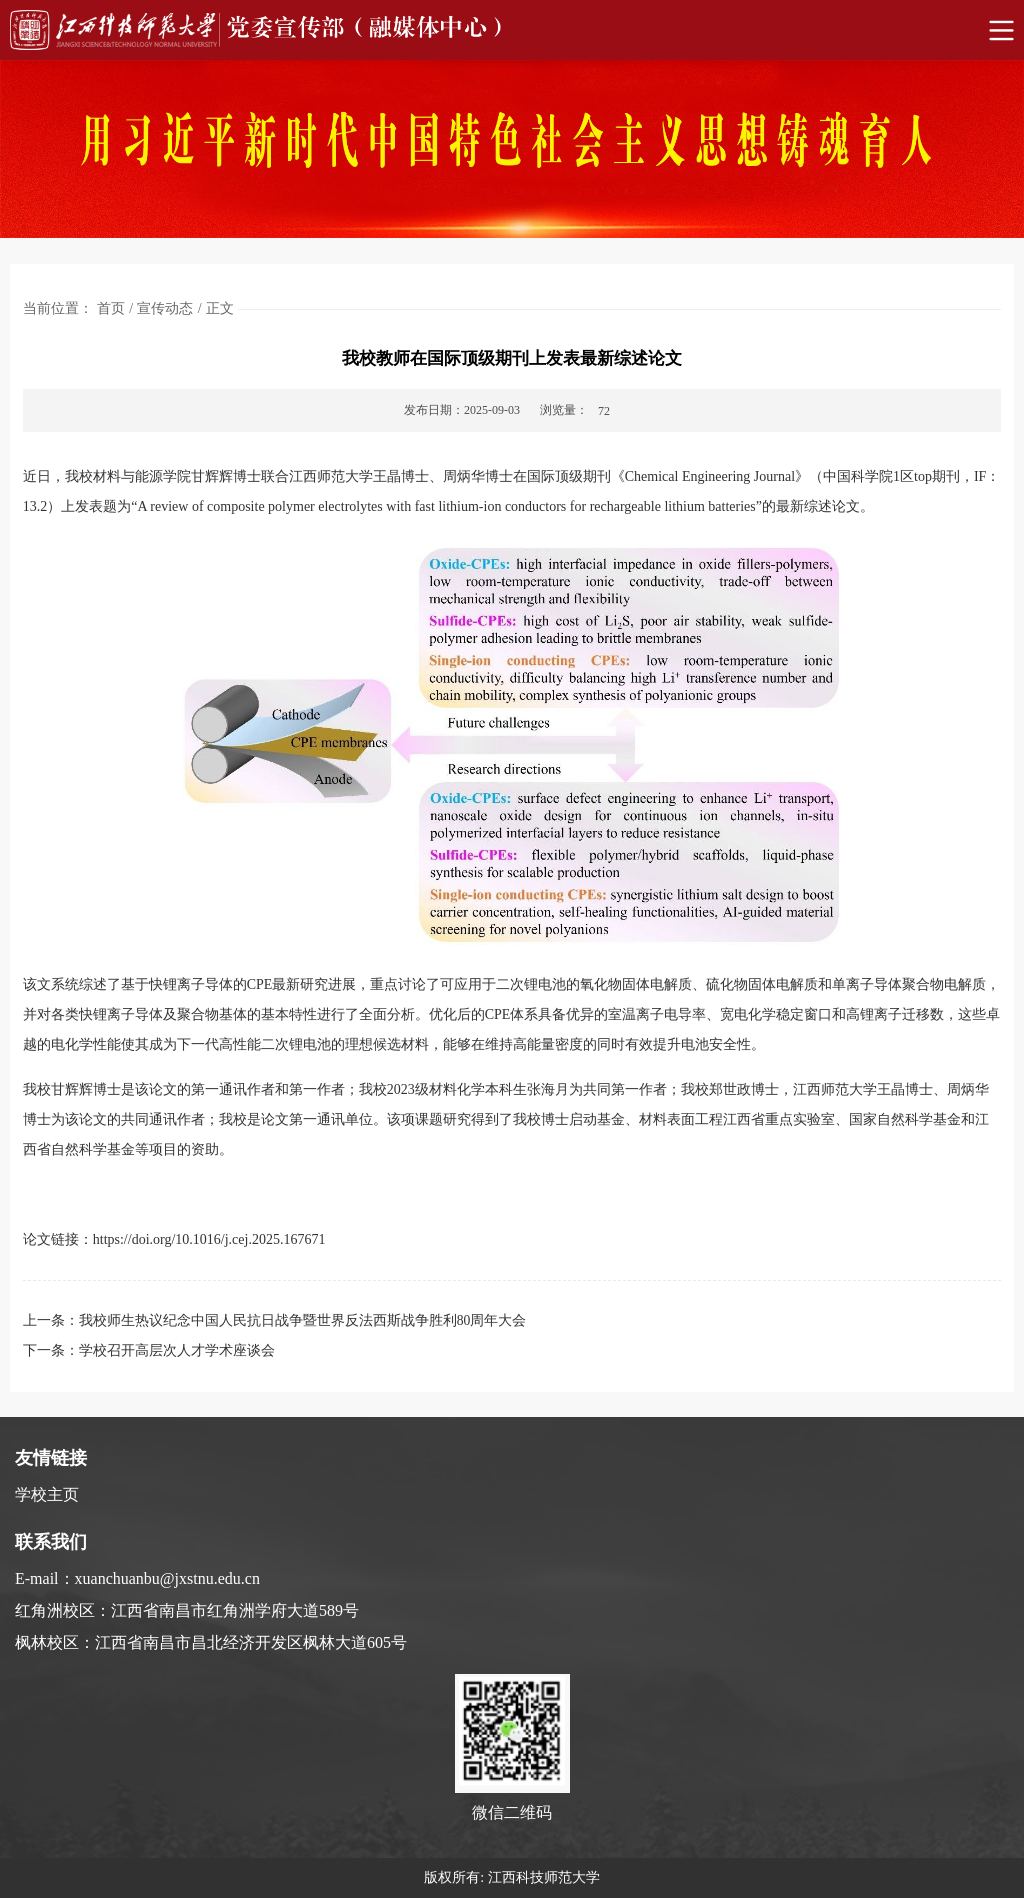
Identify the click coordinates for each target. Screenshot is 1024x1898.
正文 (220, 308)
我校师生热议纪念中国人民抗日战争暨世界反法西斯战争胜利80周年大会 (303, 1320)
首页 (111, 308)
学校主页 (47, 1494)
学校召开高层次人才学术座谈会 (177, 1350)
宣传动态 (165, 308)
